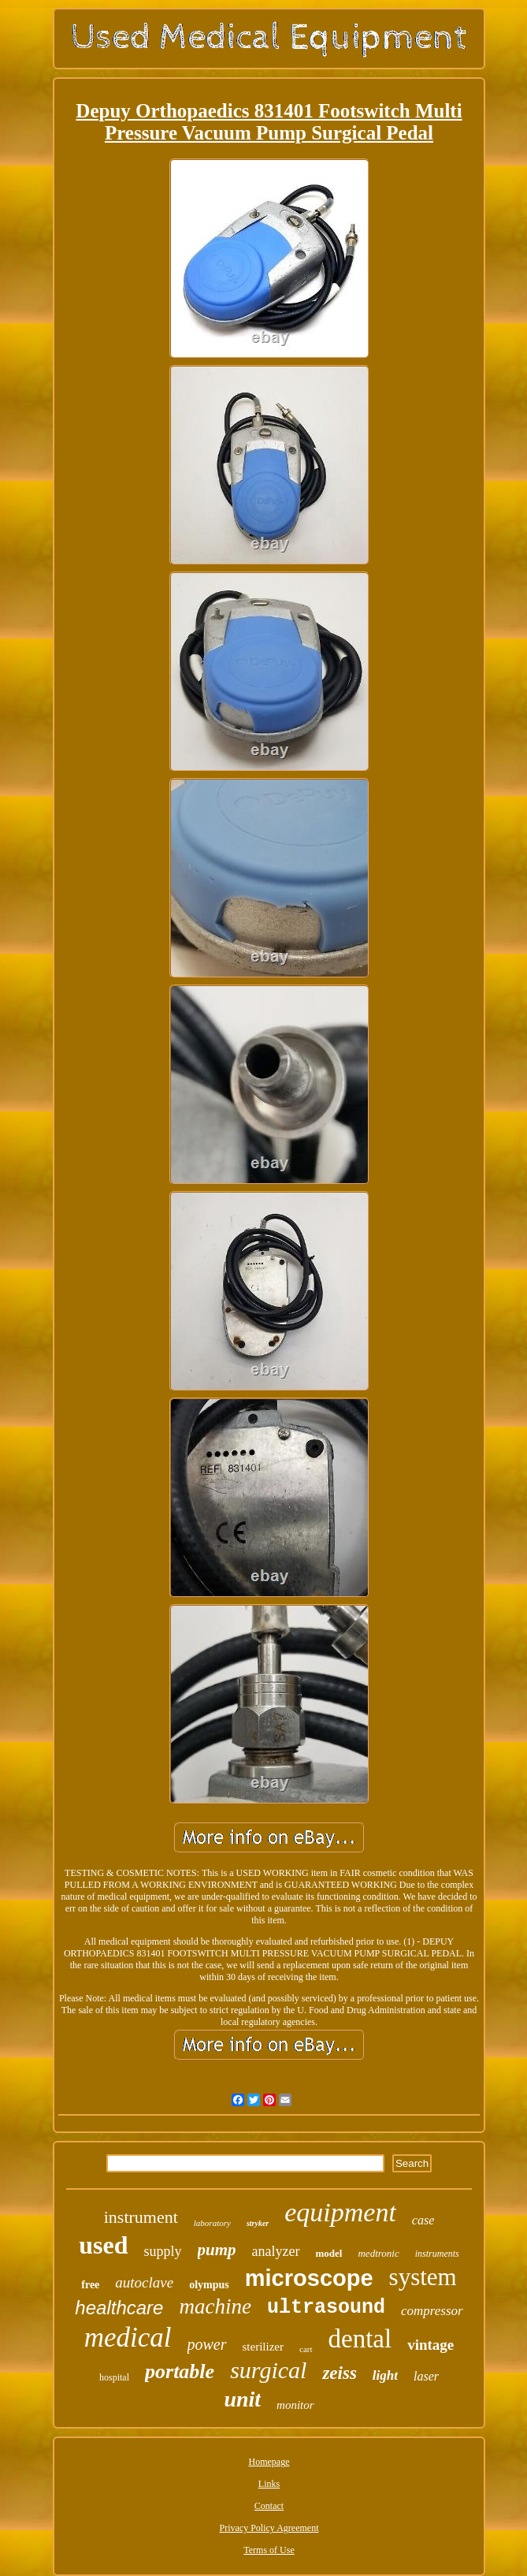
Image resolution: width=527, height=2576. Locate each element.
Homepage (269, 2461)
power (207, 2344)
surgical (268, 2370)
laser (426, 2376)
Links (269, 2483)
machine (215, 2306)
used (103, 2245)
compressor (432, 2310)
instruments (437, 2253)
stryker (258, 2223)
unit (242, 2399)
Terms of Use (268, 2550)
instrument (141, 2217)
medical (128, 2337)
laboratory (212, 2223)
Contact (269, 2505)
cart (305, 2349)
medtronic (378, 2253)
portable (179, 2371)
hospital (114, 2377)
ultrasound (326, 2307)
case (423, 2220)
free (90, 2285)
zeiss (339, 2373)
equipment (340, 2212)
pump (217, 2249)
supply (163, 2251)
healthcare (119, 2307)
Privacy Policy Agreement (269, 2527)
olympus (209, 2285)
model (329, 2253)
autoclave (144, 2282)
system (423, 2277)
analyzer (276, 2251)
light (385, 2375)
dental (360, 2339)
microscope (309, 2278)
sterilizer (263, 2346)
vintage (430, 2344)
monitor (295, 2405)
